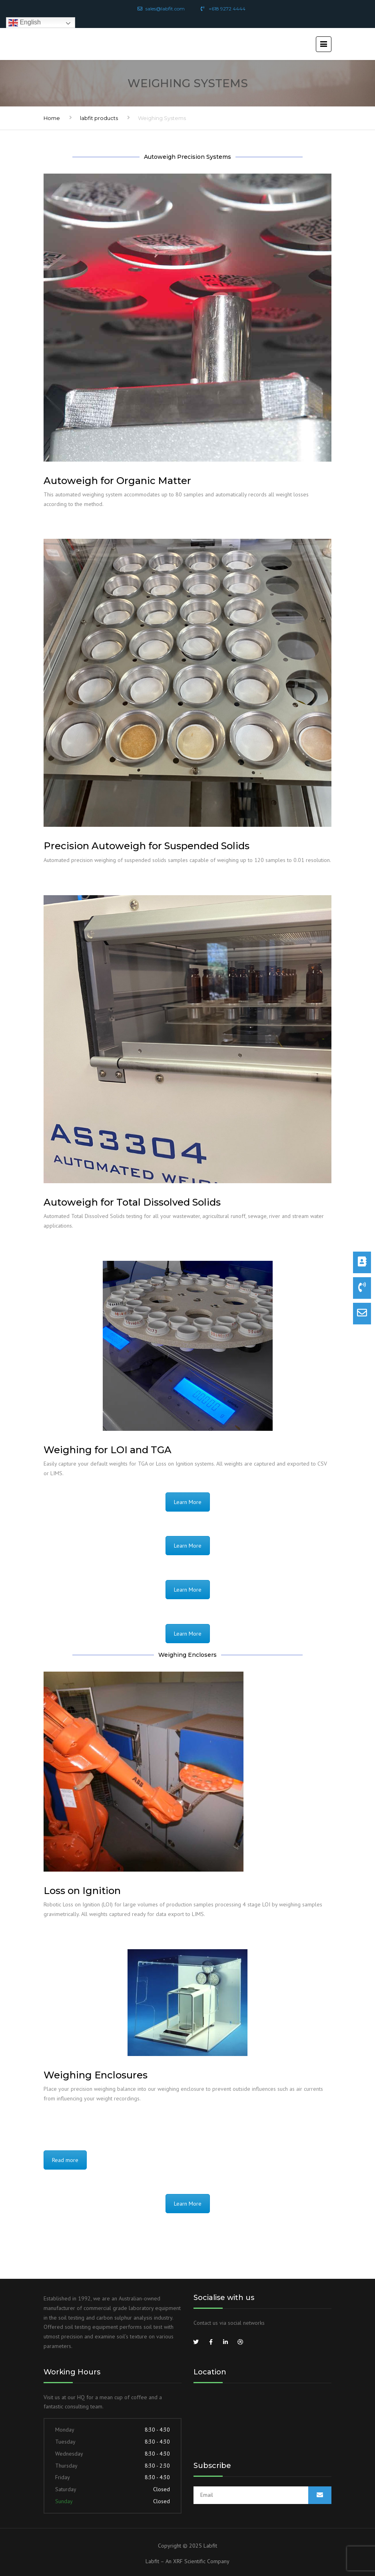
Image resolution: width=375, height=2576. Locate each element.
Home (52, 118)
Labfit (210, 2545)
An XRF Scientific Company (197, 2561)
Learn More (187, 1502)
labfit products (99, 118)
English (24, 22)
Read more (65, 2160)
